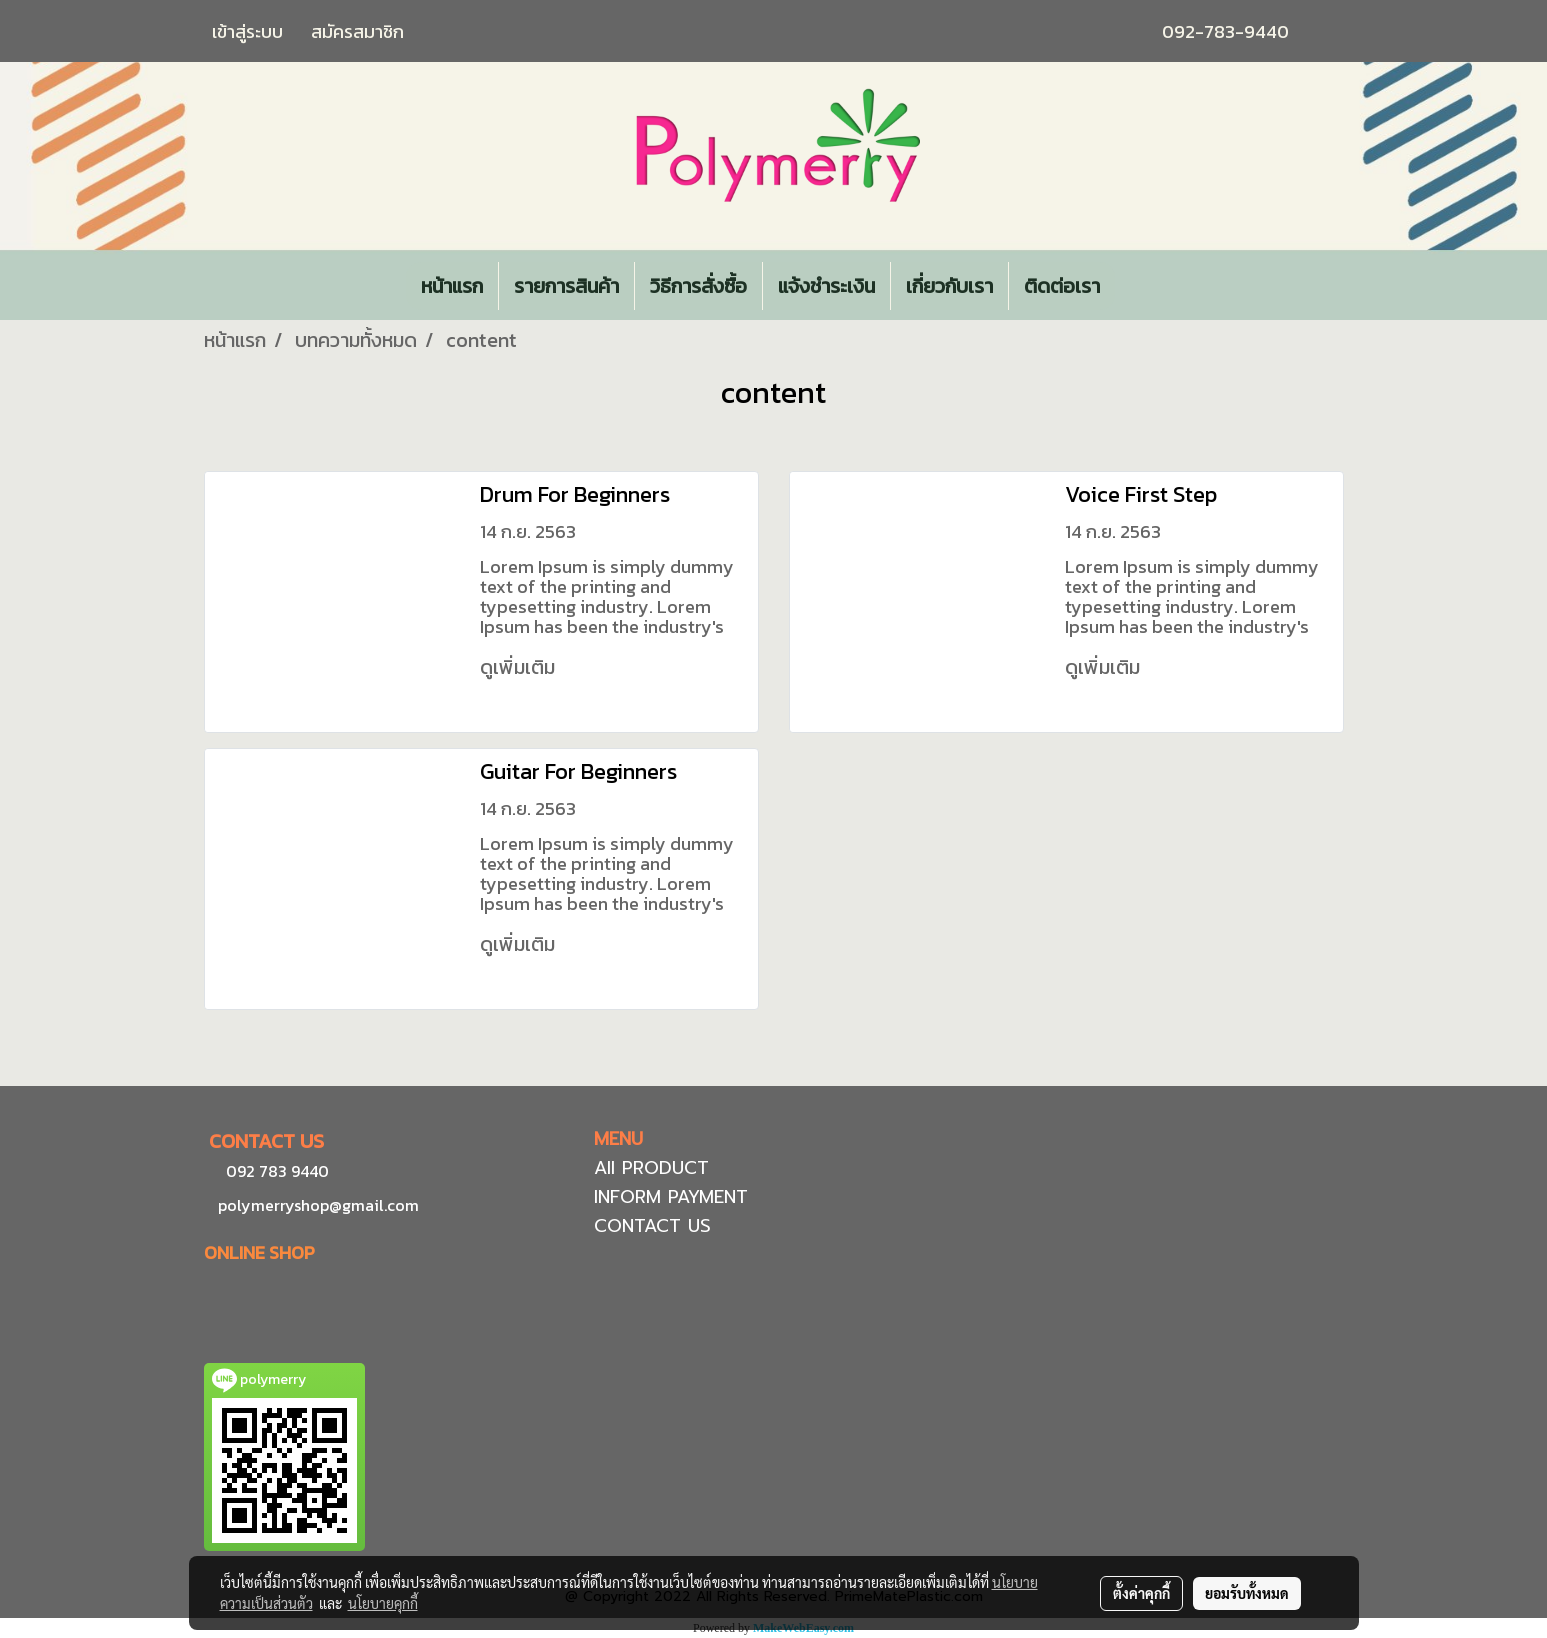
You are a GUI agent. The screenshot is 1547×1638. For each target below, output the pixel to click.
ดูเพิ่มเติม (520, 667)
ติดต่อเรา (1062, 286)
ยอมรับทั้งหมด (1247, 1593)
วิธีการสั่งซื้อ (698, 286)
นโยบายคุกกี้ (383, 1603)
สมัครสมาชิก (357, 31)
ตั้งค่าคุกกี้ (1141, 1593)
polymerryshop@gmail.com (316, 1205)
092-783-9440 (1225, 31)
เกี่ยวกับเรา (949, 286)
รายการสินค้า (566, 286)
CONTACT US (652, 1226)
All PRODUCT (651, 1168)
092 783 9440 (277, 1171)
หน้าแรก (452, 286)
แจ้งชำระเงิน (826, 286)
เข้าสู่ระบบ (247, 31)
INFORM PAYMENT (671, 1197)
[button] (1133, 286)
